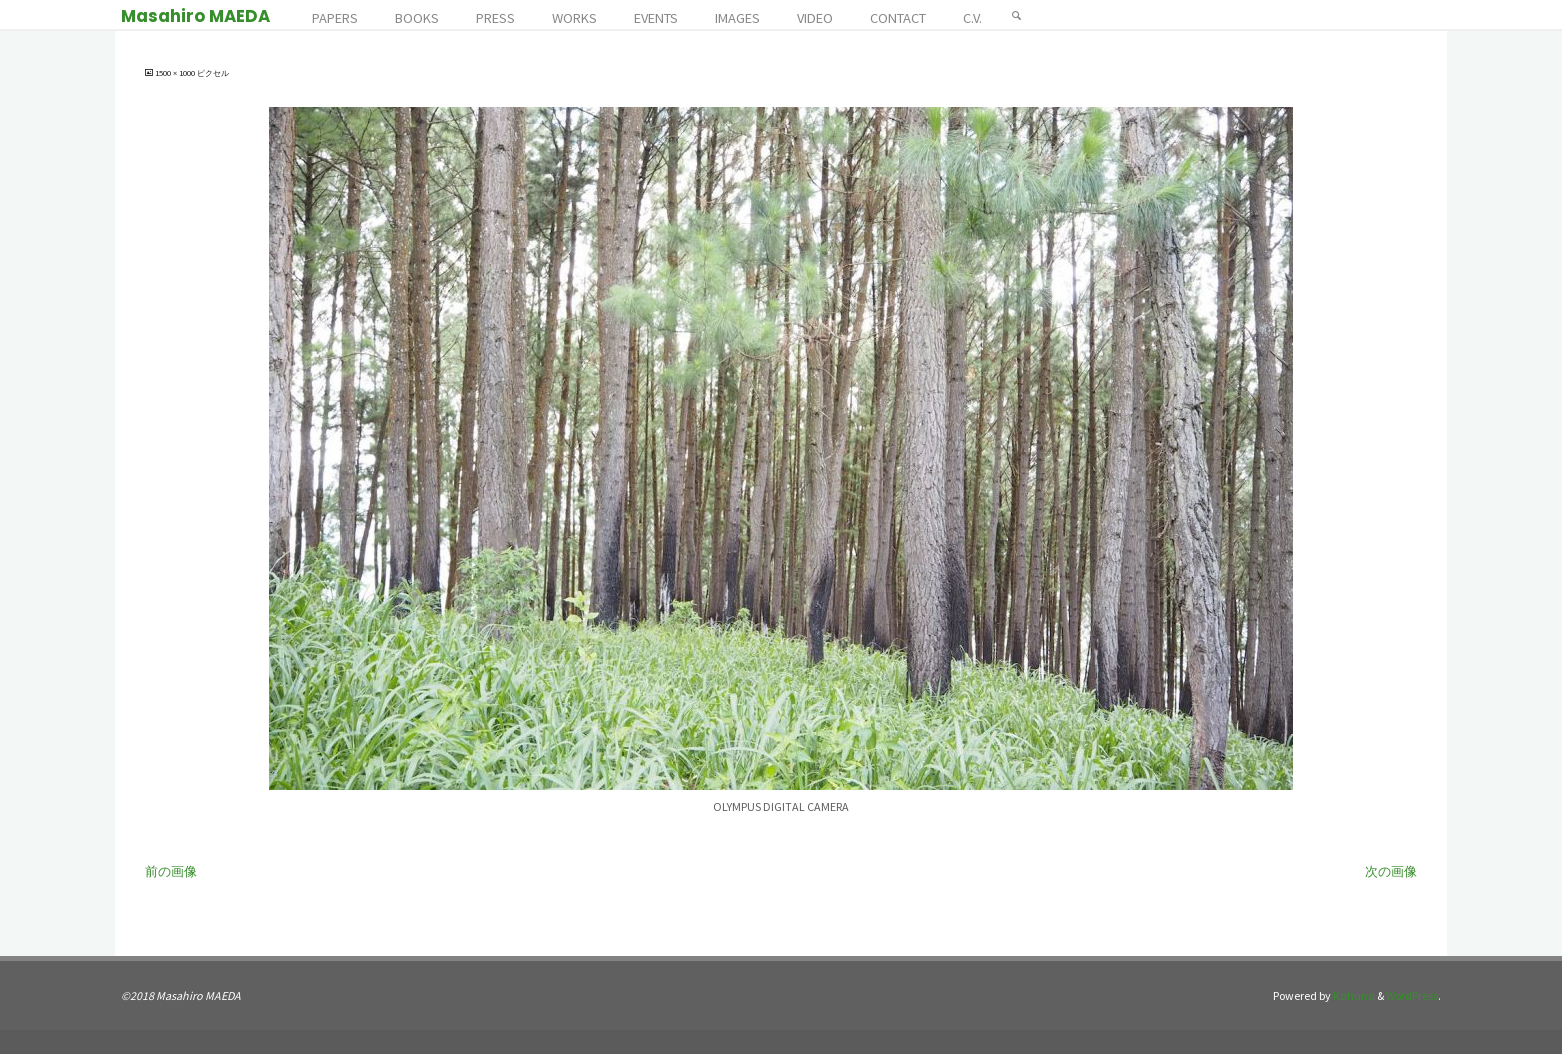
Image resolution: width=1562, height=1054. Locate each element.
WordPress (1412, 995)
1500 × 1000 (176, 73)
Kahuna (1353, 995)
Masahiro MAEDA (195, 16)
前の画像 (171, 871)
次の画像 (1391, 871)
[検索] (1017, 15)
